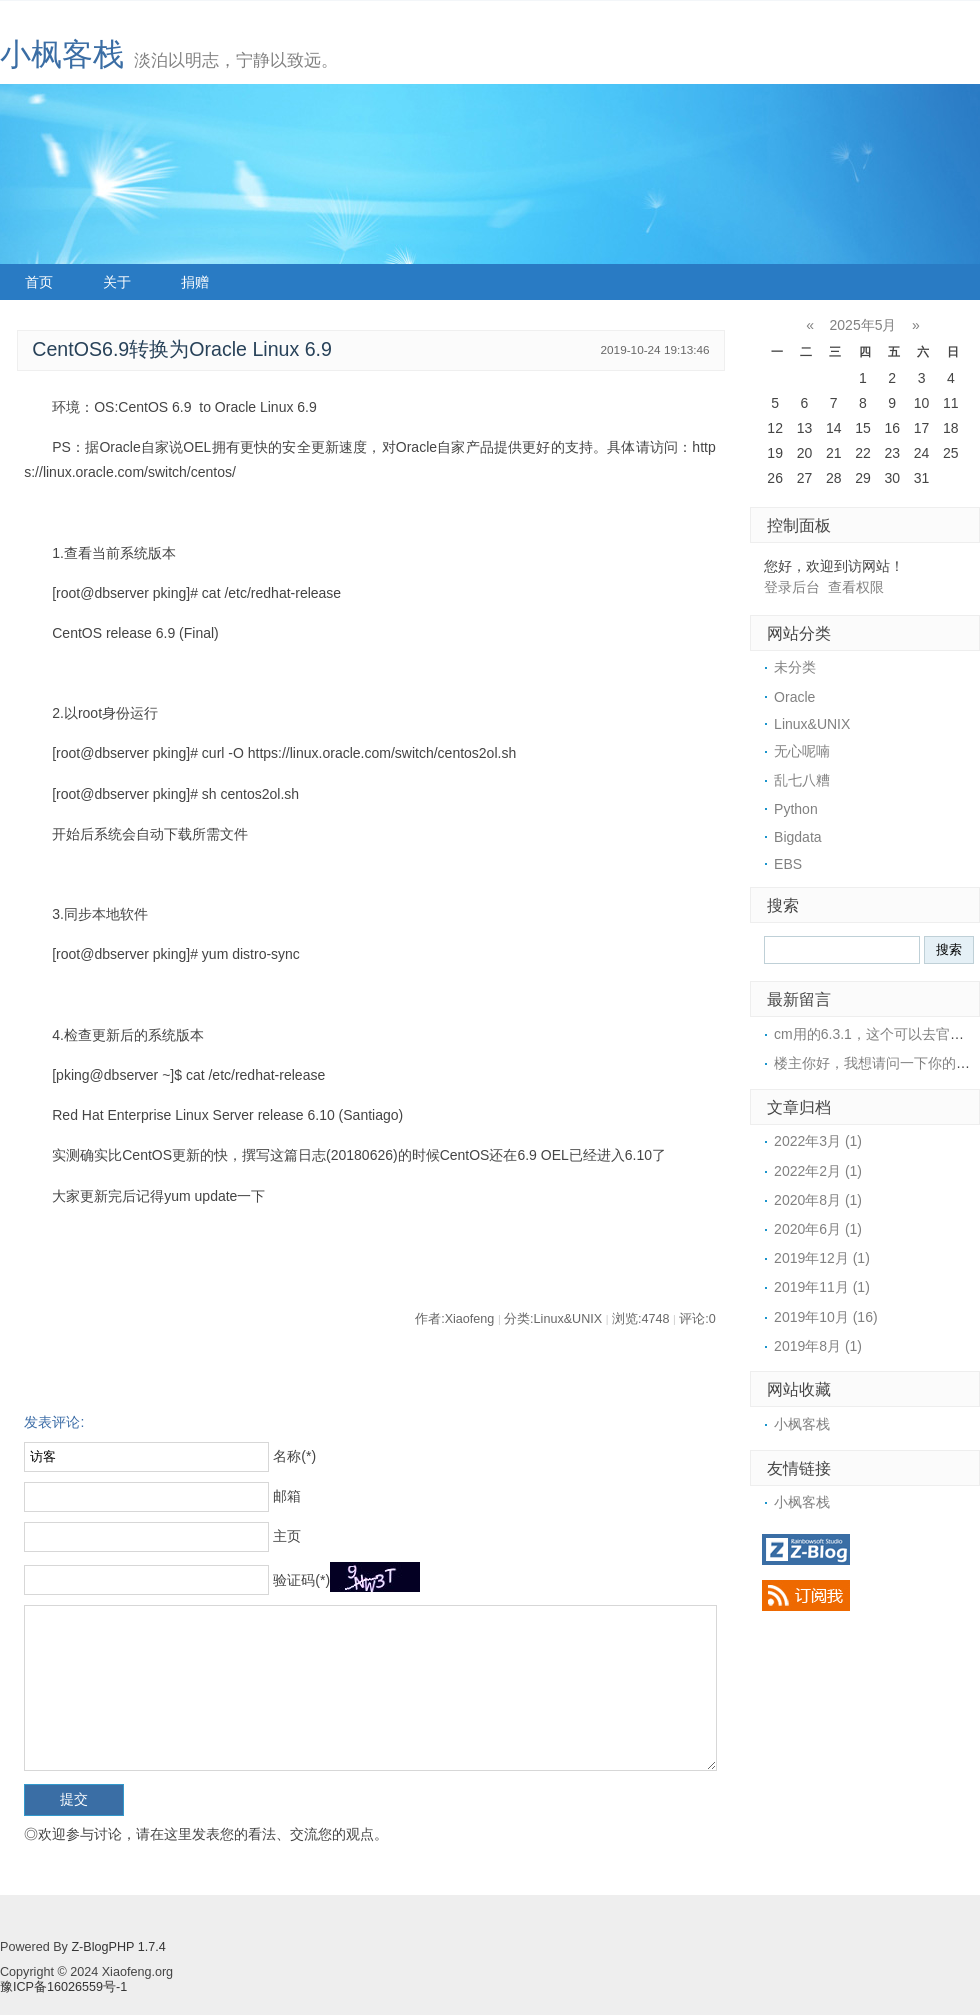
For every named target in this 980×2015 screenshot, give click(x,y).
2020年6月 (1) (818, 1229)
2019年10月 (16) (826, 1317)
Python (796, 809)
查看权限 (856, 587)
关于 (117, 282)
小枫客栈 (62, 54)
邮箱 (287, 1496)
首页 (39, 282)
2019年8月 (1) (818, 1346)
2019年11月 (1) (822, 1287)
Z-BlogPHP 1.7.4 (118, 1947)
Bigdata (797, 837)
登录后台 (792, 587)
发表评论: (54, 1422)
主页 (287, 1536)
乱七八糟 (802, 780)
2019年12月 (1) (822, 1258)
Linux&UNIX (812, 724)
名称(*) (294, 1456)
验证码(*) (301, 1580)
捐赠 (195, 282)
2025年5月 (863, 325)
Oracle (794, 697)
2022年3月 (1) (818, 1141)
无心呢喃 (802, 751)
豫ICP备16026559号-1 (63, 1987)
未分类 (795, 667)
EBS (788, 864)
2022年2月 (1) (818, 1171)
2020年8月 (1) (818, 1200)
